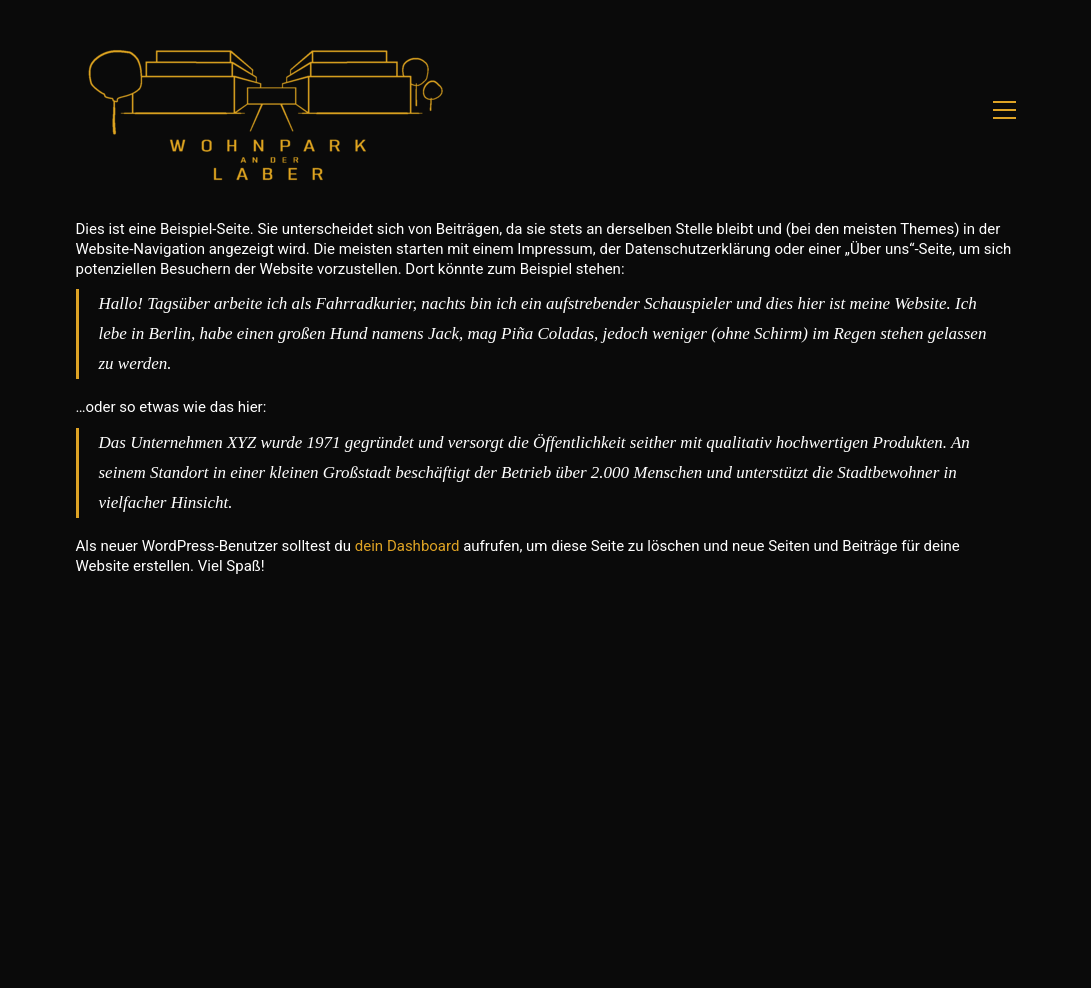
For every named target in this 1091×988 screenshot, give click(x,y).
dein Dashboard (407, 546)
